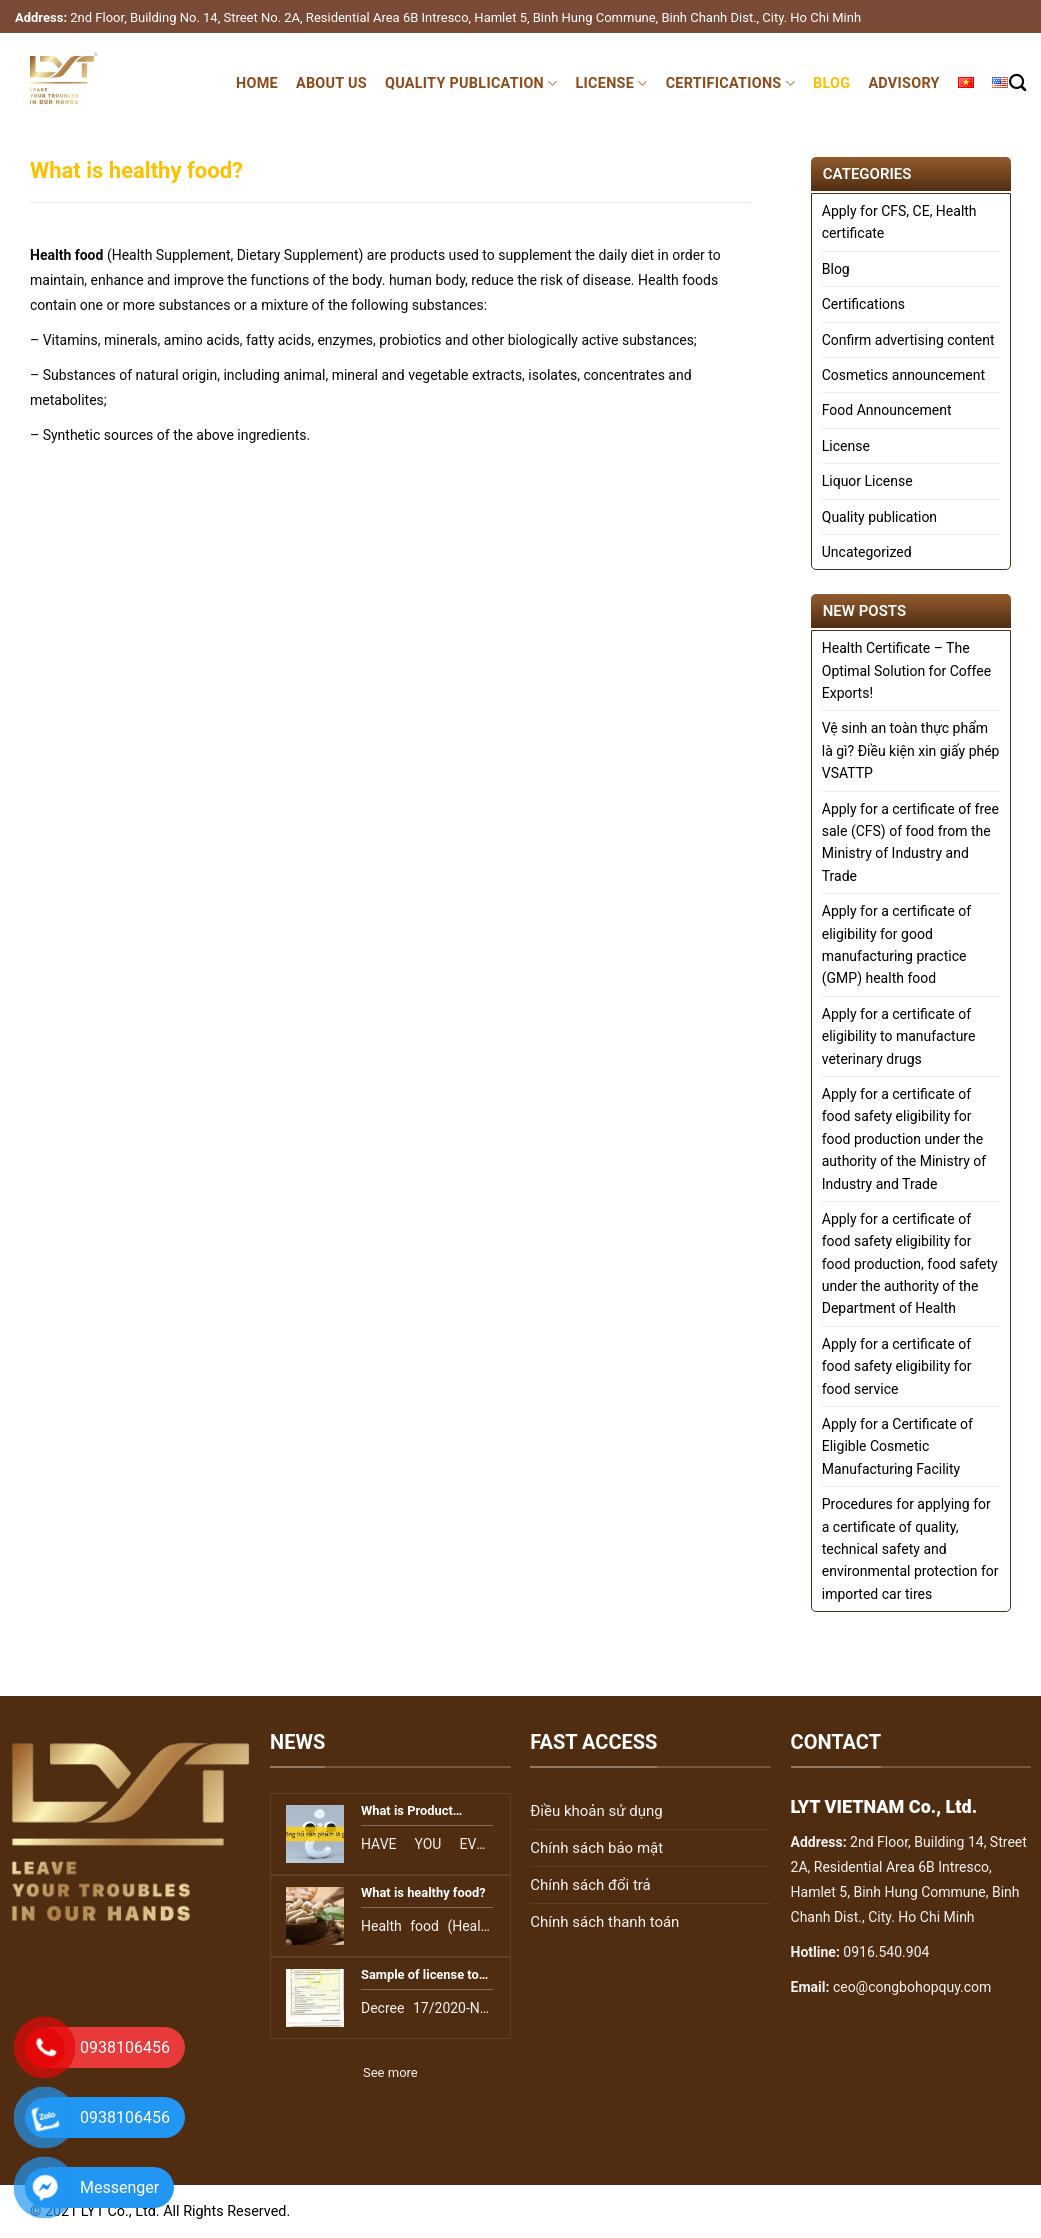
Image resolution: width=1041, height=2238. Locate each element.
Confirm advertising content (908, 340)
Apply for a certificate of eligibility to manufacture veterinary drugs (899, 1036)
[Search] (1017, 83)
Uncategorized (867, 552)
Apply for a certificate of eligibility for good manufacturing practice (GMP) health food (896, 944)
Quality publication (471, 83)
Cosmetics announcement (903, 375)
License (612, 83)
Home (257, 83)
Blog (831, 83)
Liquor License (867, 481)
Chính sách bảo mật (596, 1848)
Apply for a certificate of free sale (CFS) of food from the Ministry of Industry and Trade (910, 842)
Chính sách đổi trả (590, 1885)
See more (390, 2072)
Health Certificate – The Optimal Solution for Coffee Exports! (906, 670)
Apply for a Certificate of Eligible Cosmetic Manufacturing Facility (897, 1446)
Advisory (903, 83)
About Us (331, 83)
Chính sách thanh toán (604, 1922)
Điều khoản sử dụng (596, 1811)
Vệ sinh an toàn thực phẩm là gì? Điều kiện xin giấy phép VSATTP (911, 750)
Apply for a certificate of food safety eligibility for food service (897, 1366)
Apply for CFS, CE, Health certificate (899, 222)
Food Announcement (887, 410)
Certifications (730, 83)
